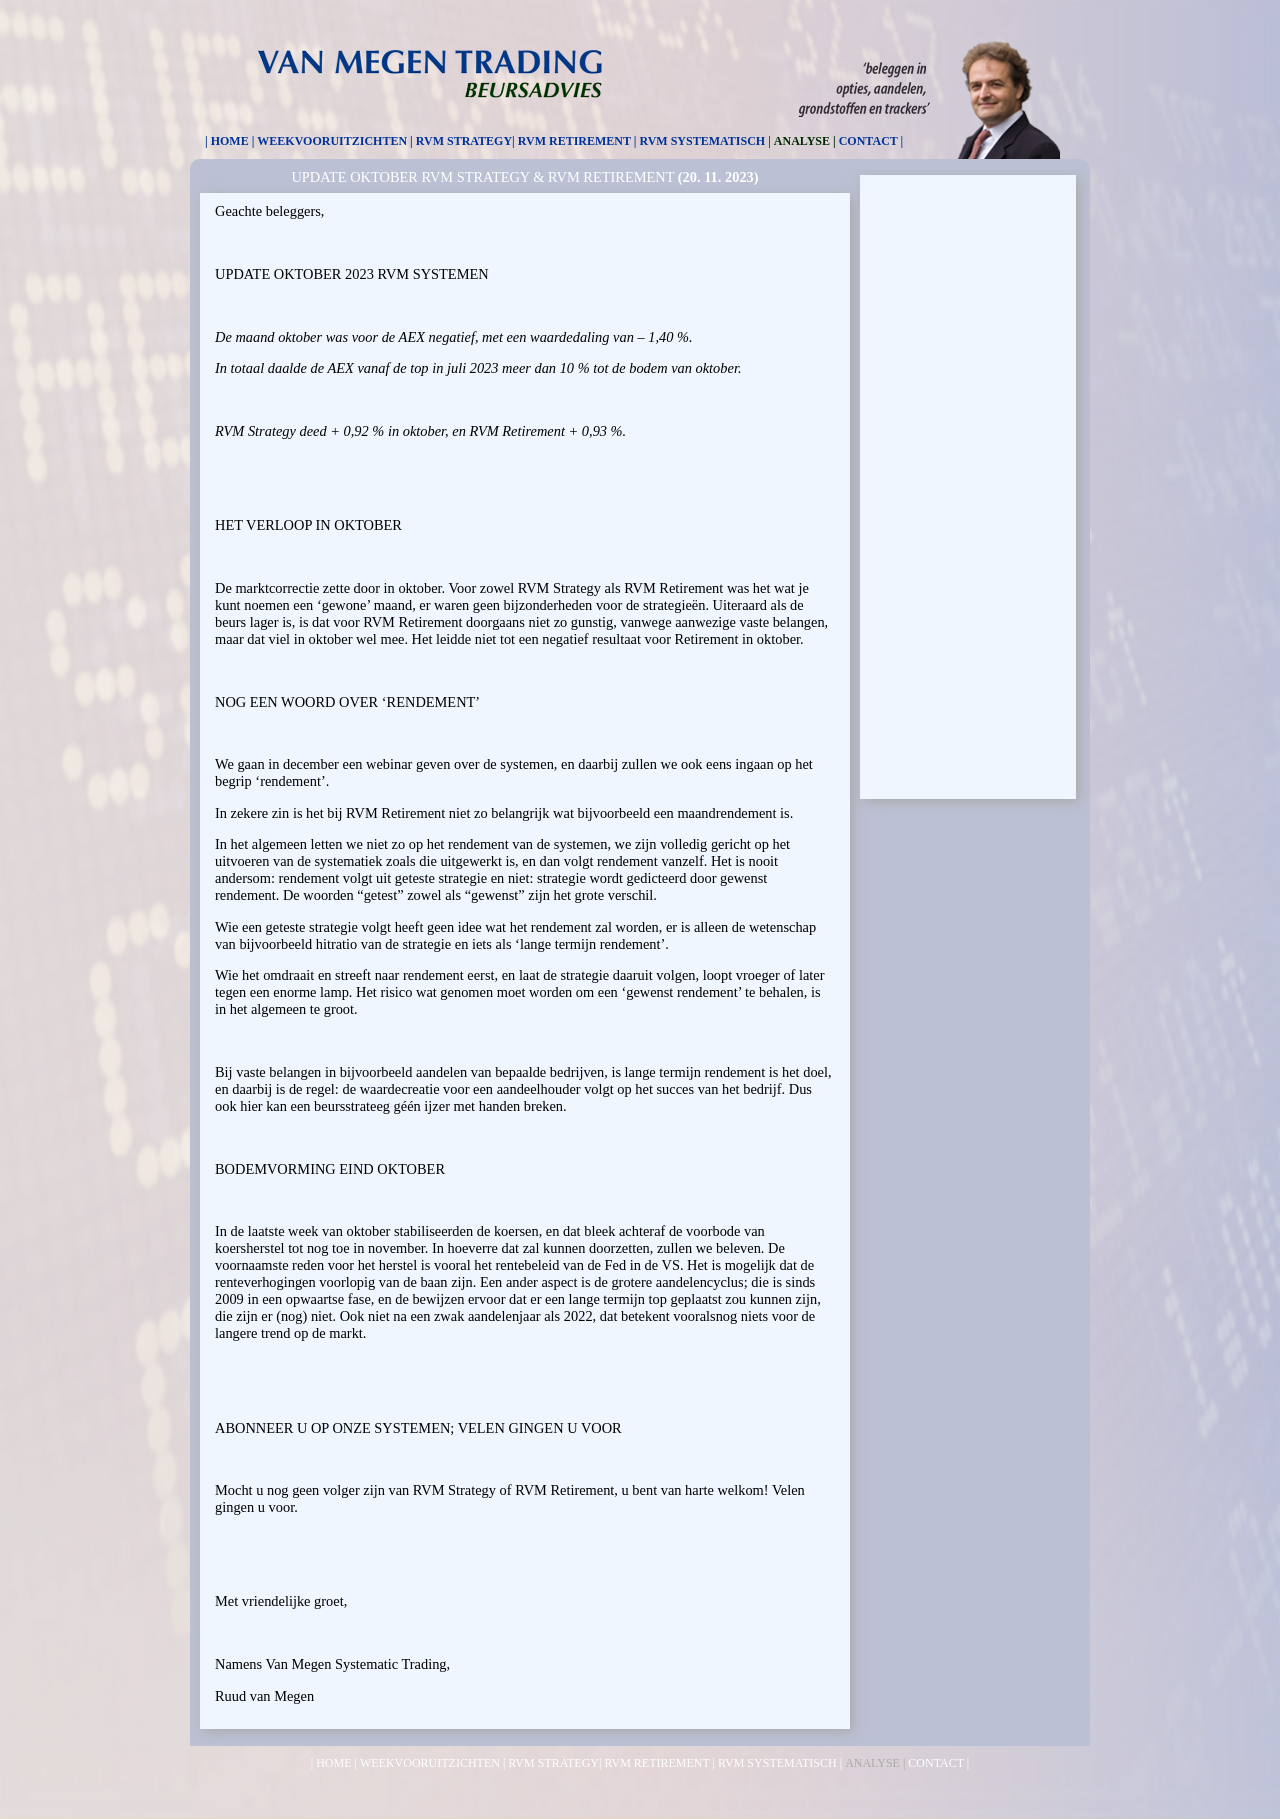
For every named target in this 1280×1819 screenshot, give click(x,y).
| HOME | (229, 141)
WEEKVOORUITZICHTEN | (334, 141)
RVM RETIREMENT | (577, 141)
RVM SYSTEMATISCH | (704, 141)
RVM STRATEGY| (465, 141)
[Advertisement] (968, 485)
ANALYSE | (805, 141)
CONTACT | (871, 141)
